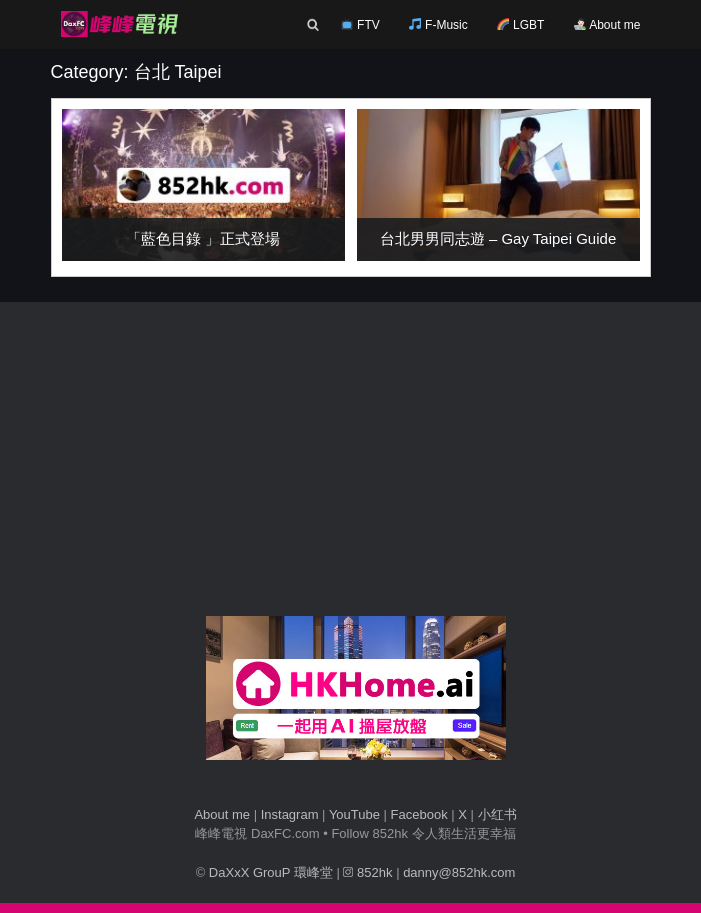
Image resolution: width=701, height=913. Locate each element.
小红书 (497, 814)
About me (607, 25)
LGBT (521, 25)
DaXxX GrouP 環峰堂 (271, 872)
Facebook (419, 814)
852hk (367, 872)
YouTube (354, 814)
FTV (360, 25)
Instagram (290, 814)
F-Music (438, 25)
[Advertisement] (356, 466)
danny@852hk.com (459, 872)
